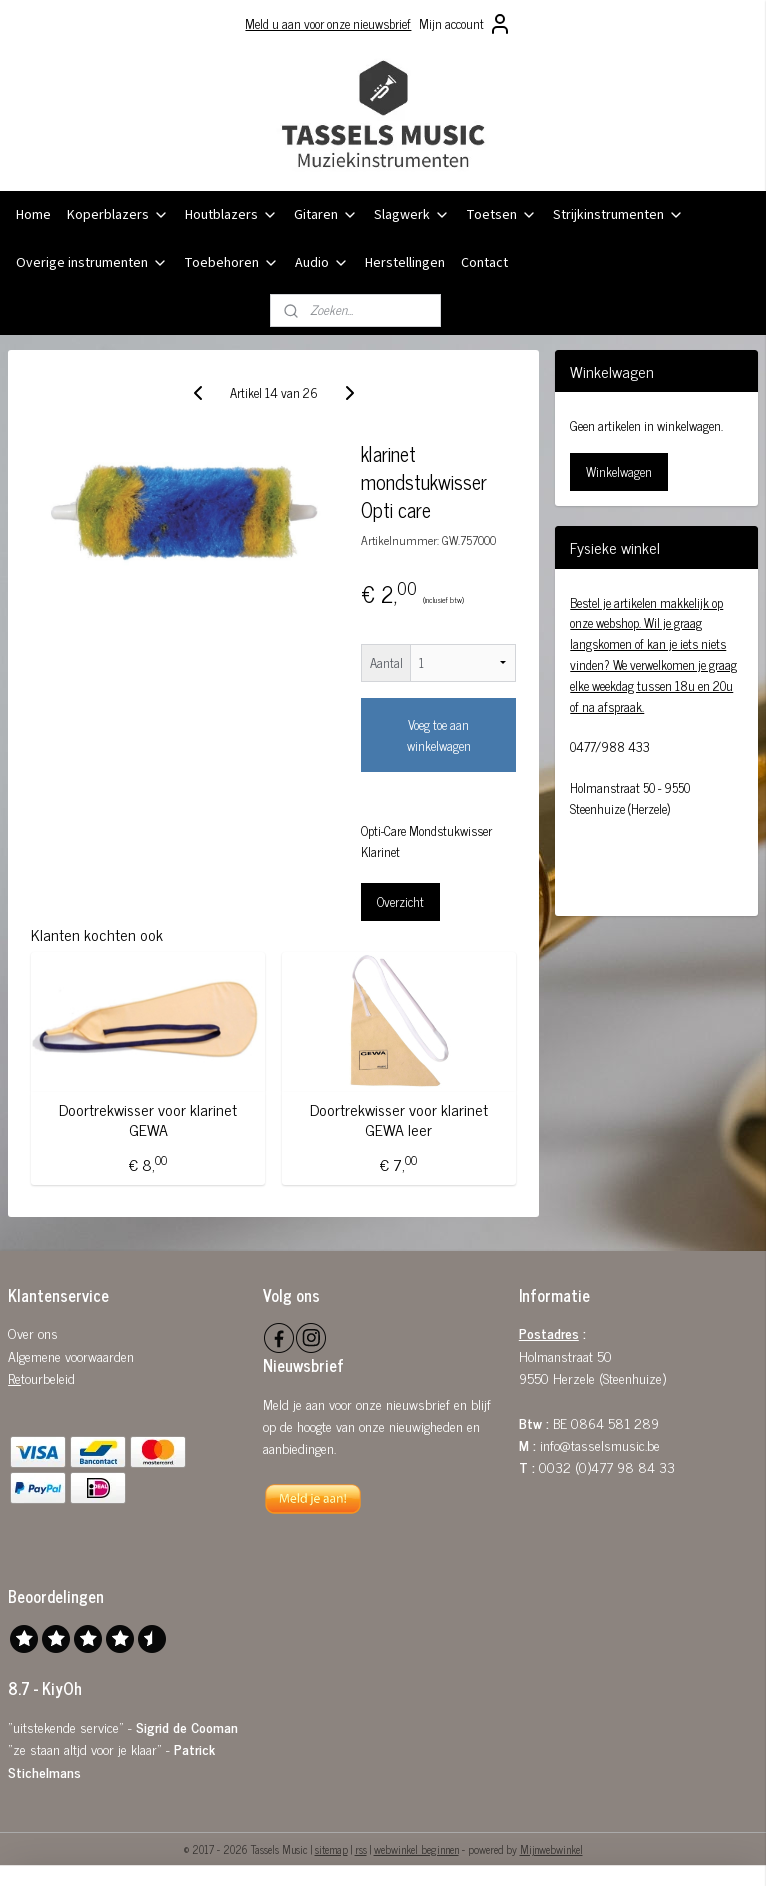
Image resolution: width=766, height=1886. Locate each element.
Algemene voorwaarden (71, 1355)
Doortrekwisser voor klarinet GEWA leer (399, 1119)
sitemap (331, 1849)
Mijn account (465, 24)
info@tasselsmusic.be (600, 1444)
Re (14, 1377)
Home (33, 215)
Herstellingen (405, 263)
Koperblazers (118, 215)
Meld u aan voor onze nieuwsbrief (328, 23)
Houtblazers (231, 215)
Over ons (33, 1332)
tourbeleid (48, 1377)
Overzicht (400, 901)
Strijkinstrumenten (618, 215)
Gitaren (326, 215)
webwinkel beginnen (416, 1849)
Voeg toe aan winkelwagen (439, 735)
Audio (322, 263)
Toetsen (501, 215)
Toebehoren (231, 263)
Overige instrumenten (92, 263)
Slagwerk (412, 215)
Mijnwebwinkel (551, 1849)
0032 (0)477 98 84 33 (607, 1466)
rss (361, 1849)
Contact (484, 263)
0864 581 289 (615, 1422)
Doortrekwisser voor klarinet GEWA (148, 1119)
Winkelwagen (619, 471)
